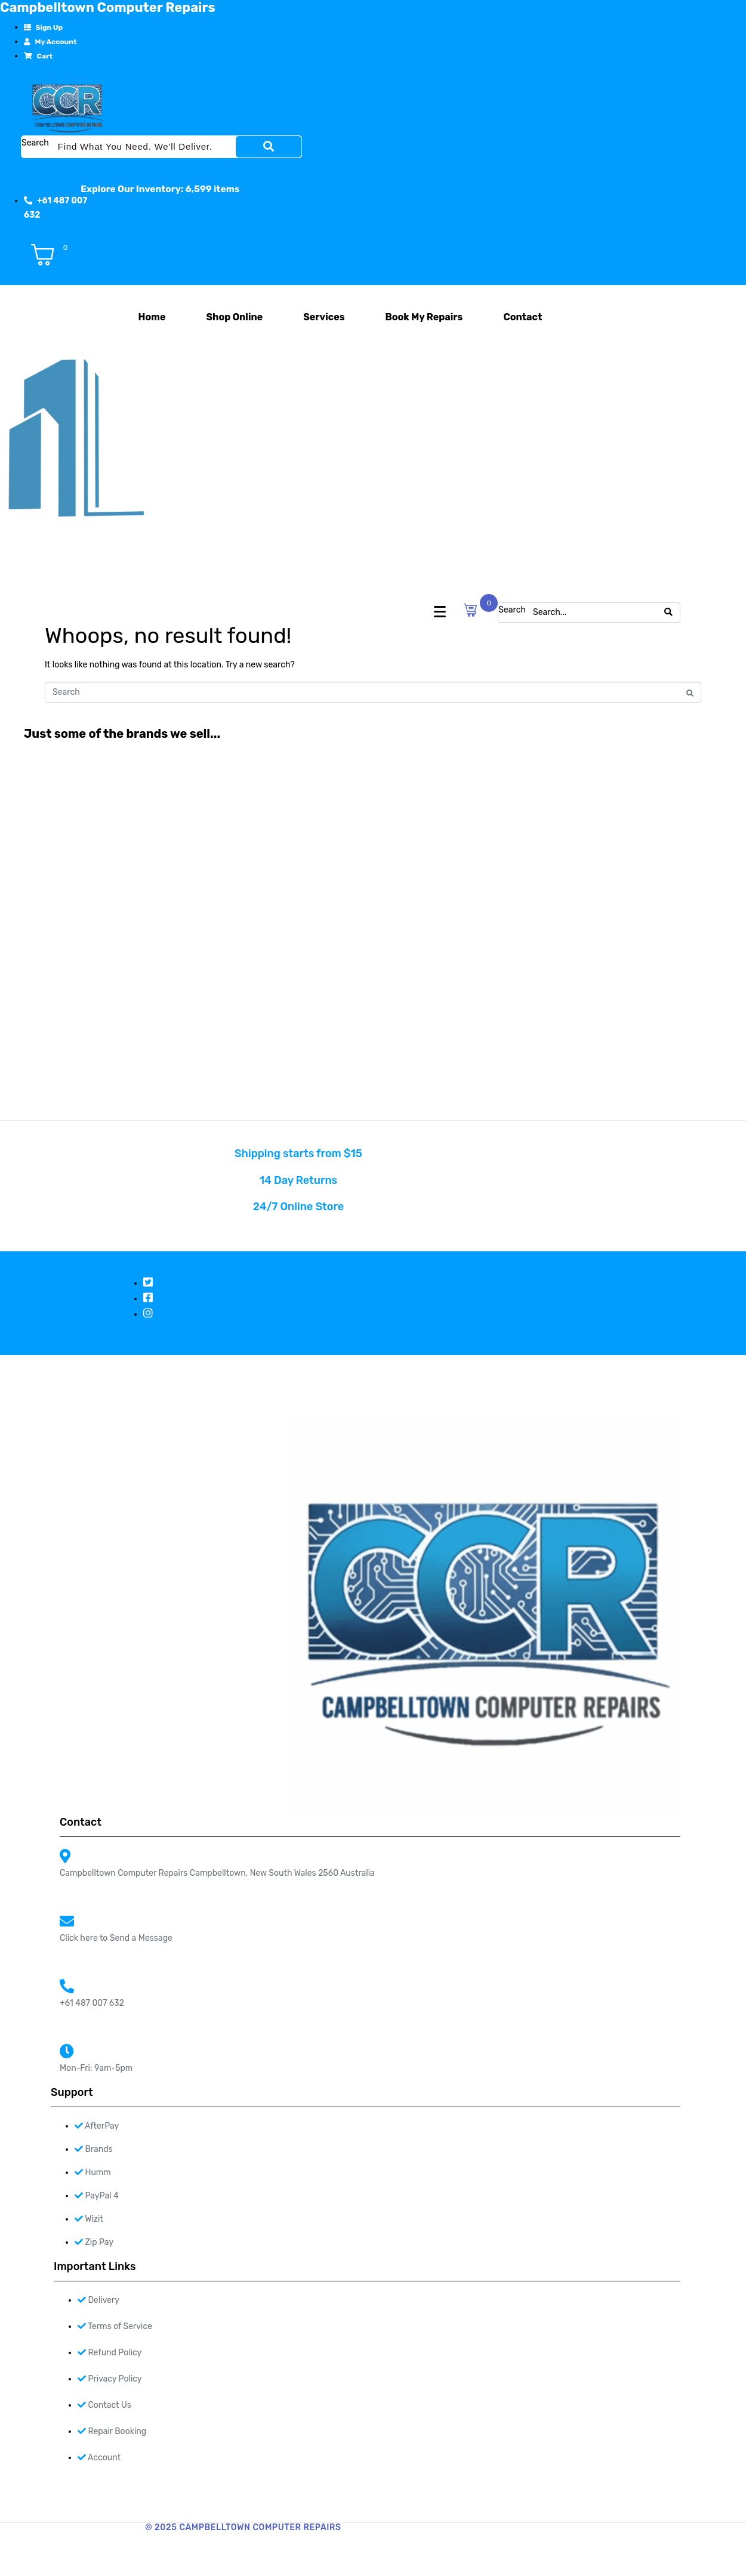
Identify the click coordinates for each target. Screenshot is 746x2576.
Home (152, 317)
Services (323, 317)
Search (35, 143)
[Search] (268, 146)
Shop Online (234, 317)
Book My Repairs (424, 317)
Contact (522, 317)
